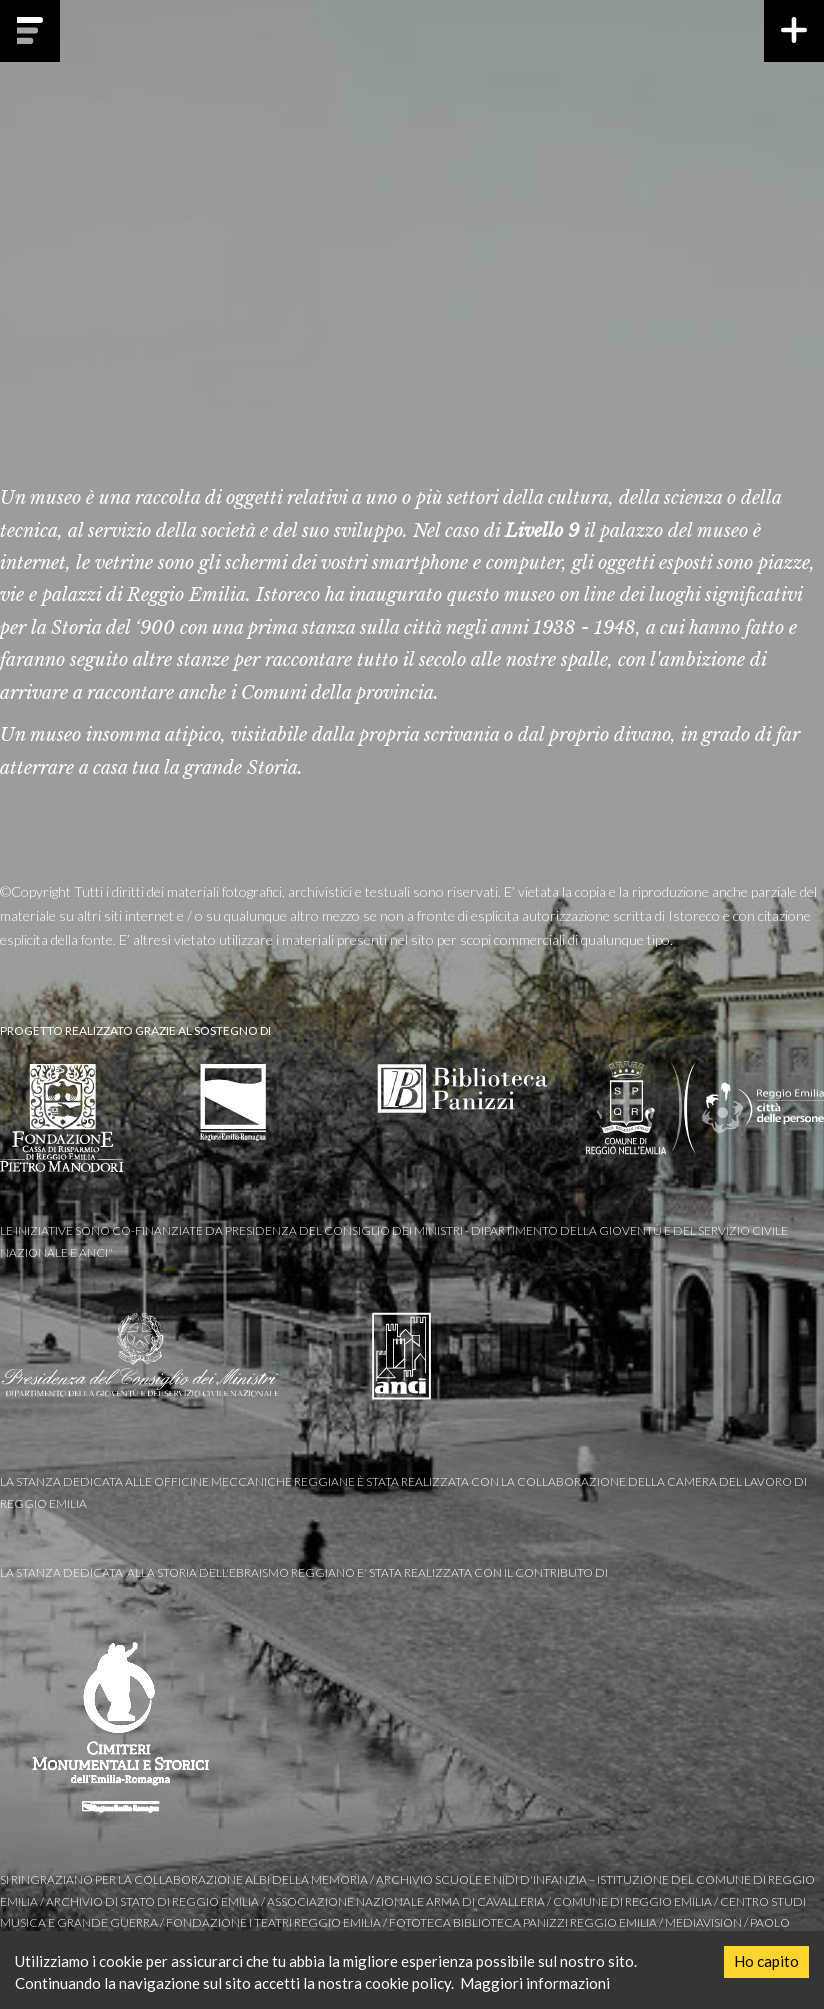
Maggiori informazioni (535, 1983)
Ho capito (766, 1961)
